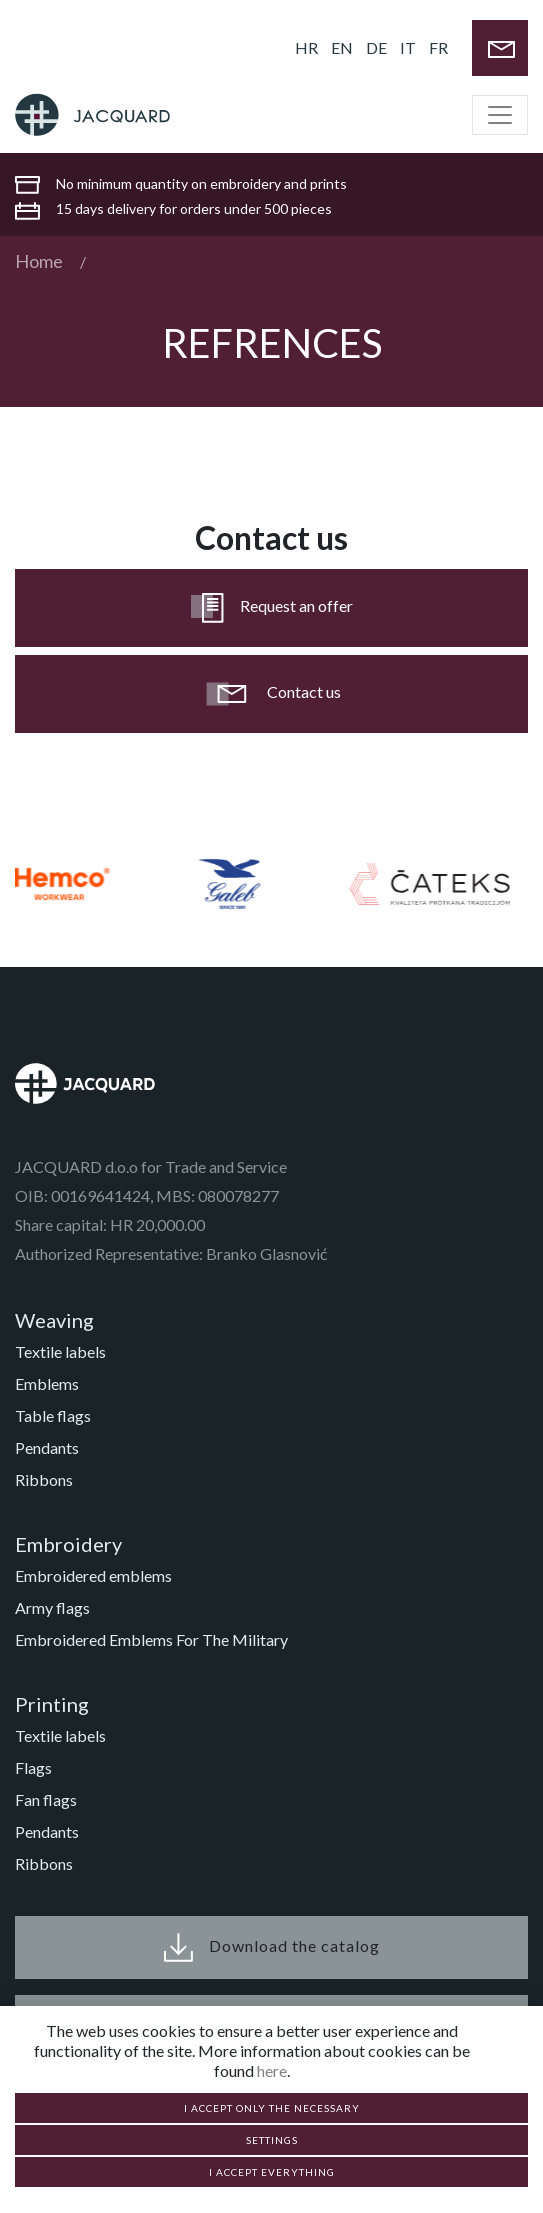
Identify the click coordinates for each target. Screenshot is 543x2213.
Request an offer (272, 608)
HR (306, 47)
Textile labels (60, 1351)
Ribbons (44, 1479)
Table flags (53, 1415)
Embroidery (68, 1544)
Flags (33, 1767)
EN (342, 47)
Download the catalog (272, 1947)
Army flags (52, 1607)
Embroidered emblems (93, 1575)
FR (438, 47)
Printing (52, 1704)
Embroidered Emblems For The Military (151, 1639)
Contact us (271, 694)
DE (376, 47)
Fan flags (46, 1799)
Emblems (47, 1383)
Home (39, 261)
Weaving (54, 1320)
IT (408, 47)
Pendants (47, 1447)
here (272, 2070)
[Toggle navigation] (500, 115)
